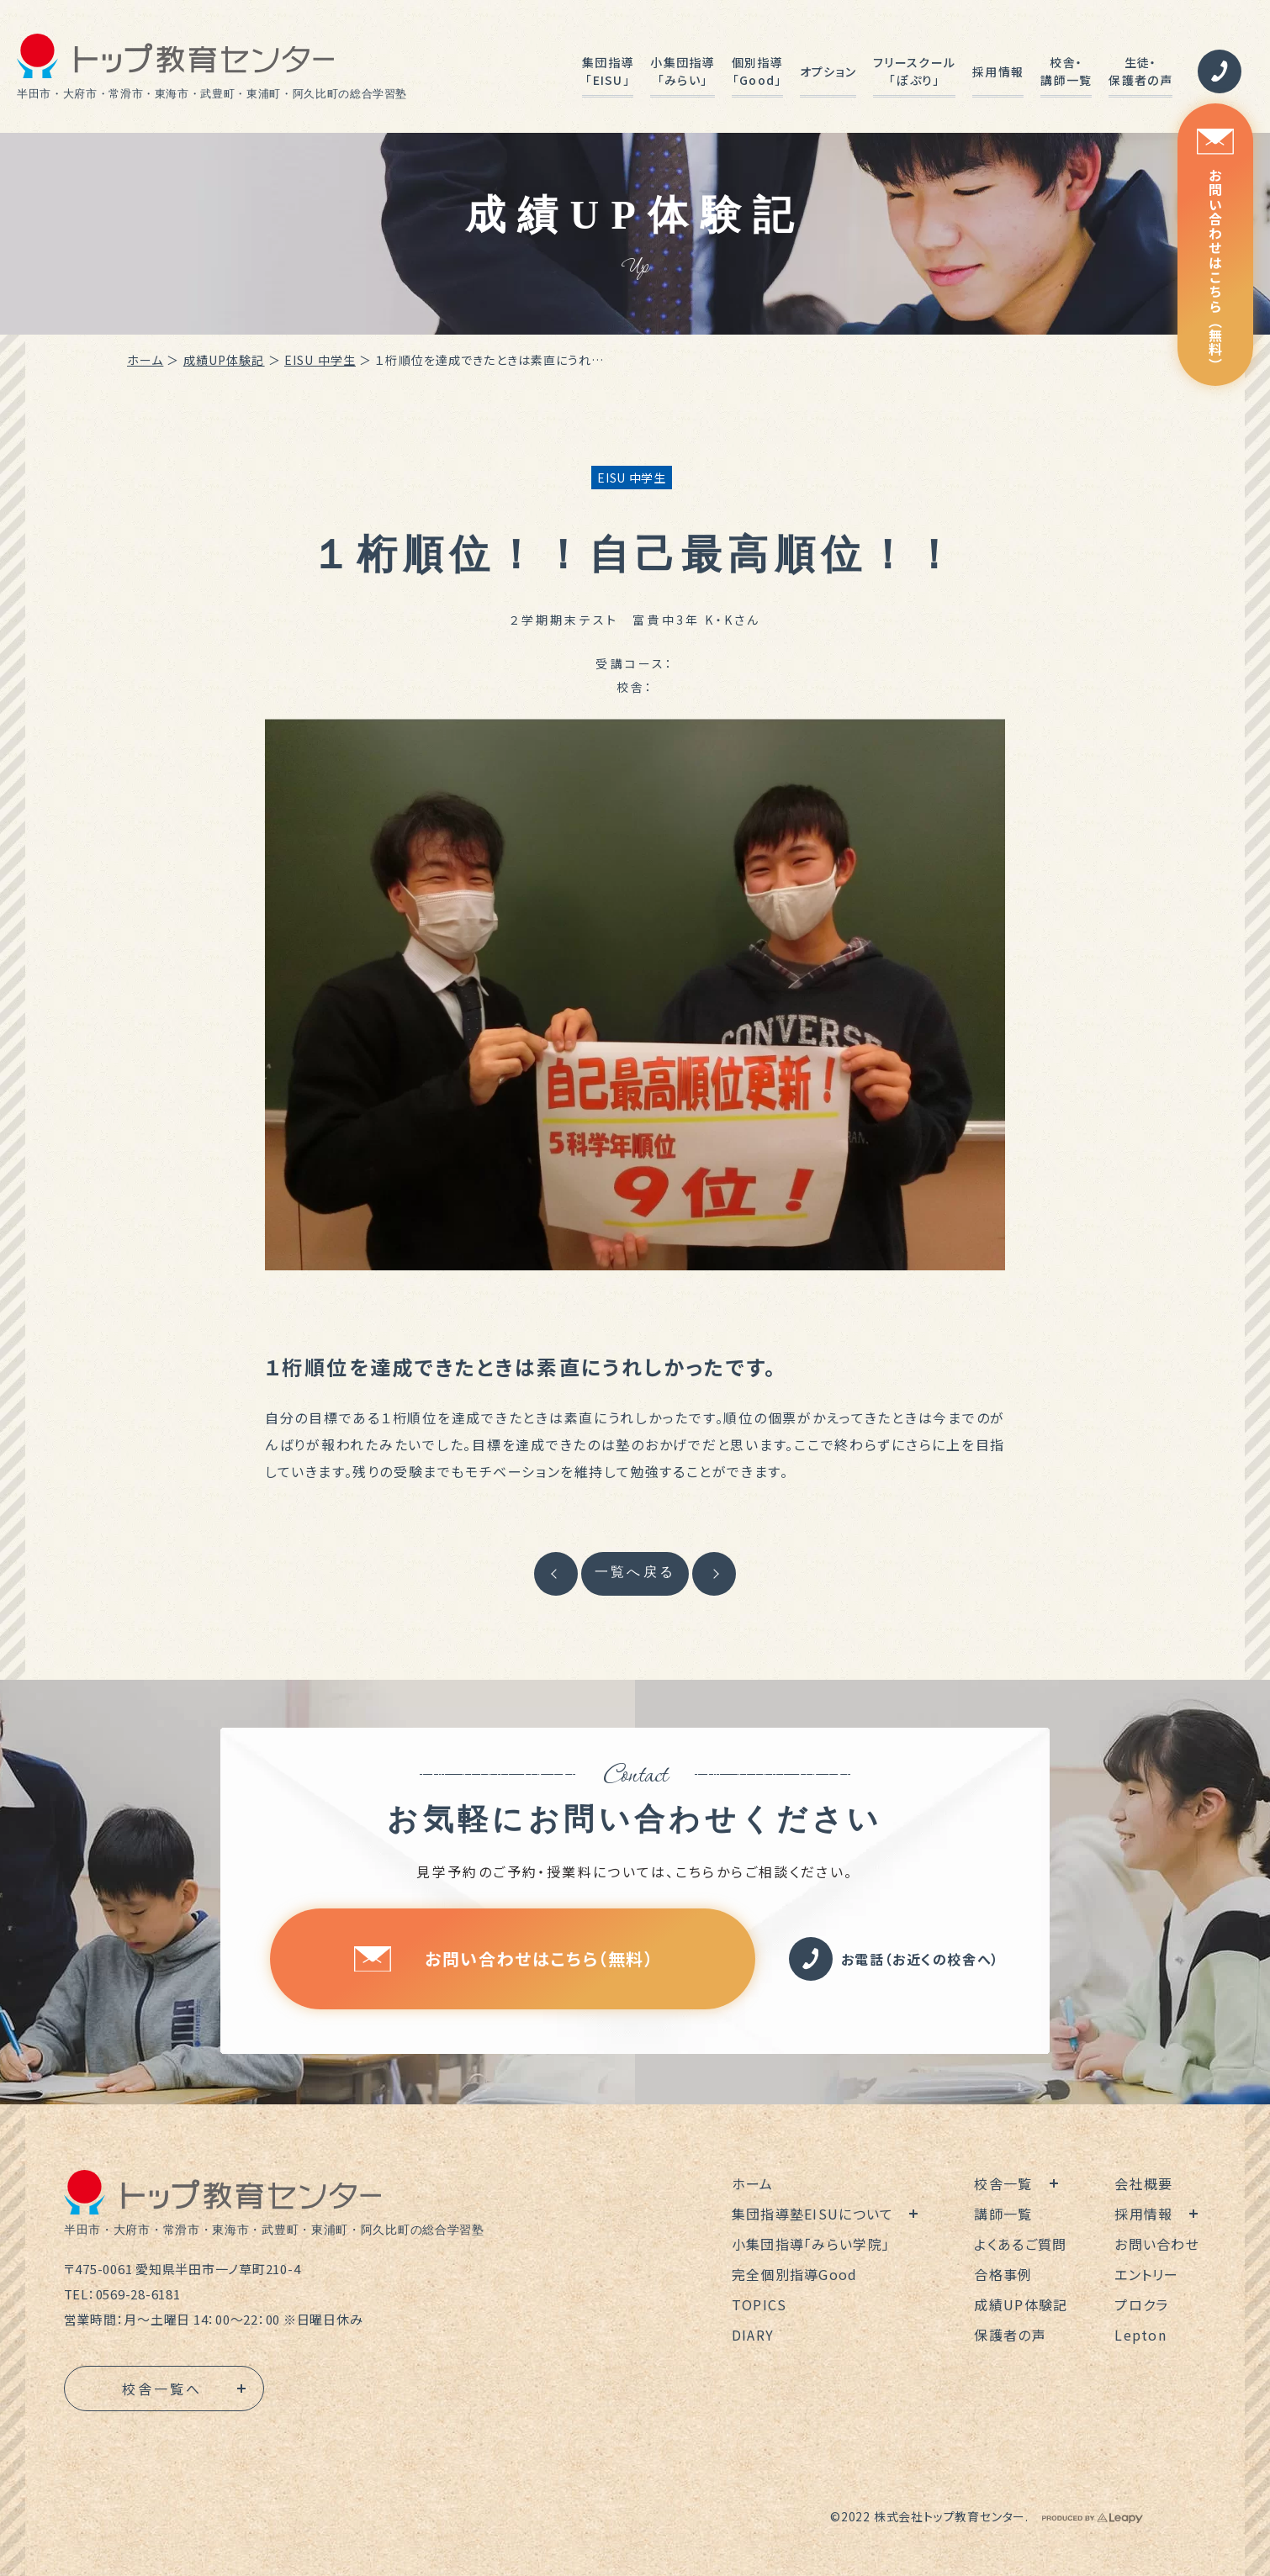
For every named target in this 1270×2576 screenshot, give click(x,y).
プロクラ (1141, 2304)
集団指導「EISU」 (607, 71)
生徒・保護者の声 (1140, 71)
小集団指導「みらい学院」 (811, 2244)
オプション (828, 71)
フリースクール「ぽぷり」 (914, 71)
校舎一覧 (1003, 2183)
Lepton (1140, 2335)
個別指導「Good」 (757, 71)
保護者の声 (1009, 2335)
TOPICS (759, 2304)
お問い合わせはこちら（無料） (1215, 250)
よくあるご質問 (1020, 2244)
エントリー (1146, 2274)
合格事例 (1003, 2274)
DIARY (753, 2335)
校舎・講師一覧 (1066, 71)
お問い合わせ (1156, 2244)
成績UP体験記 (224, 359)
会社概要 (1143, 2183)
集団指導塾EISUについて (813, 2214)
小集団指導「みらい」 (682, 71)
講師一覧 (1003, 2214)
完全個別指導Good (795, 2274)
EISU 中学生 (320, 359)
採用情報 (998, 71)
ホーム (145, 359)
